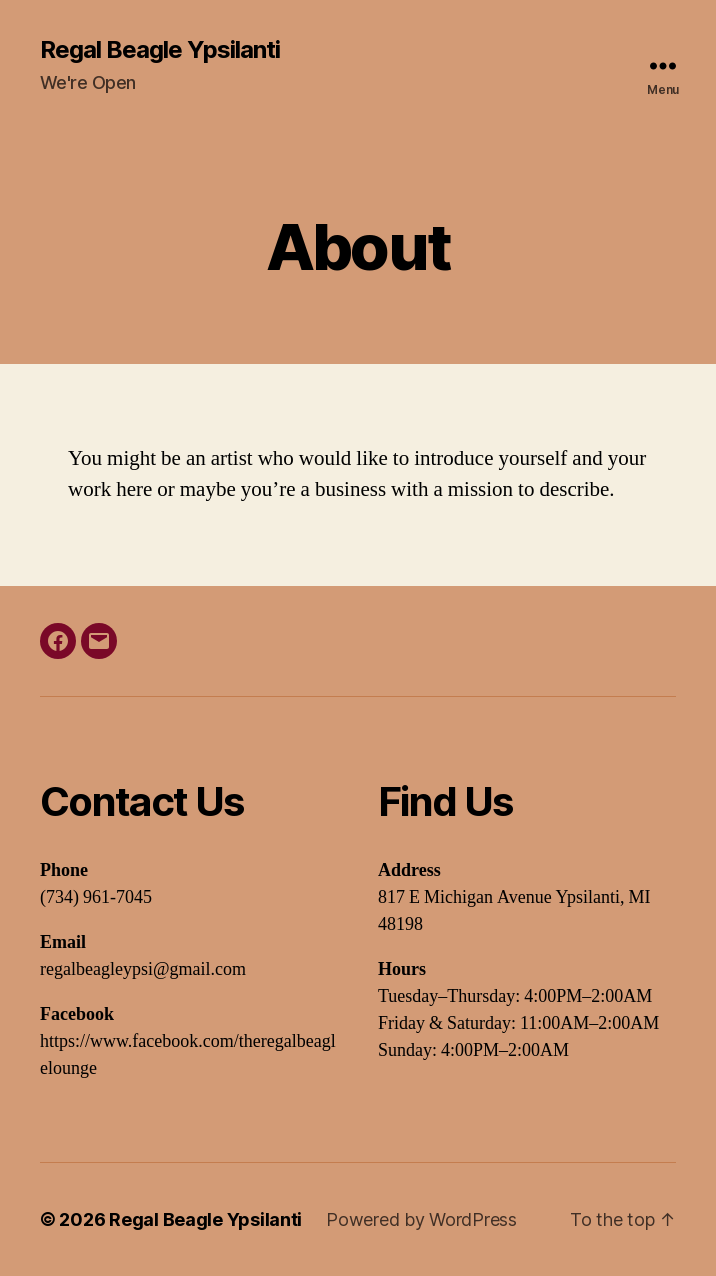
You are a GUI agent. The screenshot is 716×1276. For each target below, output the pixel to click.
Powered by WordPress (421, 1219)
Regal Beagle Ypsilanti (160, 50)
